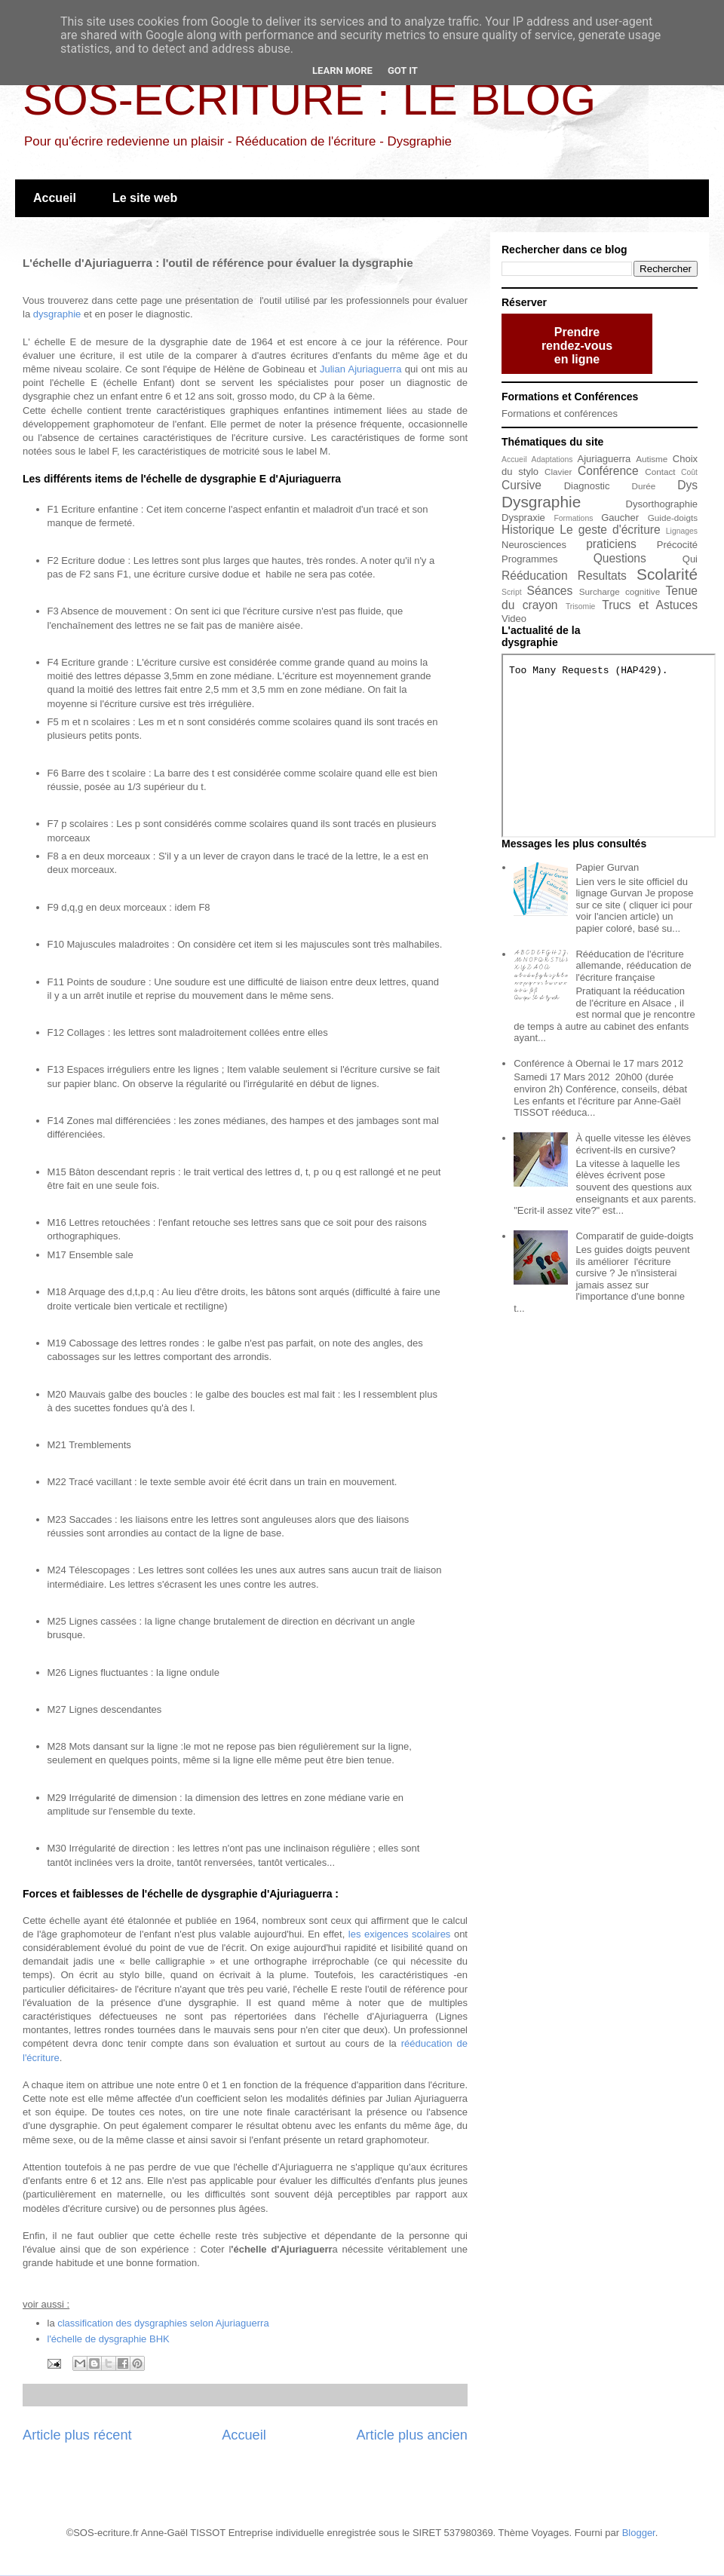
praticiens (611, 544)
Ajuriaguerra (604, 458)
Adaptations (552, 459)
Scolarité (667, 574)
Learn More (342, 70)
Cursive (521, 485)
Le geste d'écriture (610, 529)
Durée (644, 486)
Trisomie (580, 606)
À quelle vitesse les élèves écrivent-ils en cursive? (632, 1144)
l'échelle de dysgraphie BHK (109, 2339)
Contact (660, 471)
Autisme (651, 459)
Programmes (529, 559)
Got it (403, 70)
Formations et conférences (560, 413)
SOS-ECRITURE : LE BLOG (309, 99)
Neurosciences (534, 544)
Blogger (638, 2532)
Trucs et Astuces (650, 605)
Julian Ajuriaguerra (360, 369)
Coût (689, 472)
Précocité (677, 544)
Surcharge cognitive (619, 591)
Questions (620, 558)
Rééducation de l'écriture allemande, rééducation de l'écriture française (633, 965)
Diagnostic (587, 486)
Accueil (54, 197)
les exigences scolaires (399, 1934)
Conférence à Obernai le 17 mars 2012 (598, 1063)
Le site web (144, 197)
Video (514, 618)
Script (512, 592)
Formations (573, 518)
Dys (687, 485)
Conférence (608, 470)
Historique (528, 529)
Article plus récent (77, 2435)
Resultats (602, 575)
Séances (550, 590)
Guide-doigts (673, 517)
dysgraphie (57, 314)
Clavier (558, 471)
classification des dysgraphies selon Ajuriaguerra (162, 2323)
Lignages (682, 531)
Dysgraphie (541, 501)
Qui (690, 559)
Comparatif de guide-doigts (634, 1236)
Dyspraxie (523, 517)
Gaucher (620, 517)
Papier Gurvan (607, 867)
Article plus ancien (412, 2435)
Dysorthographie (662, 504)
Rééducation (535, 575)
